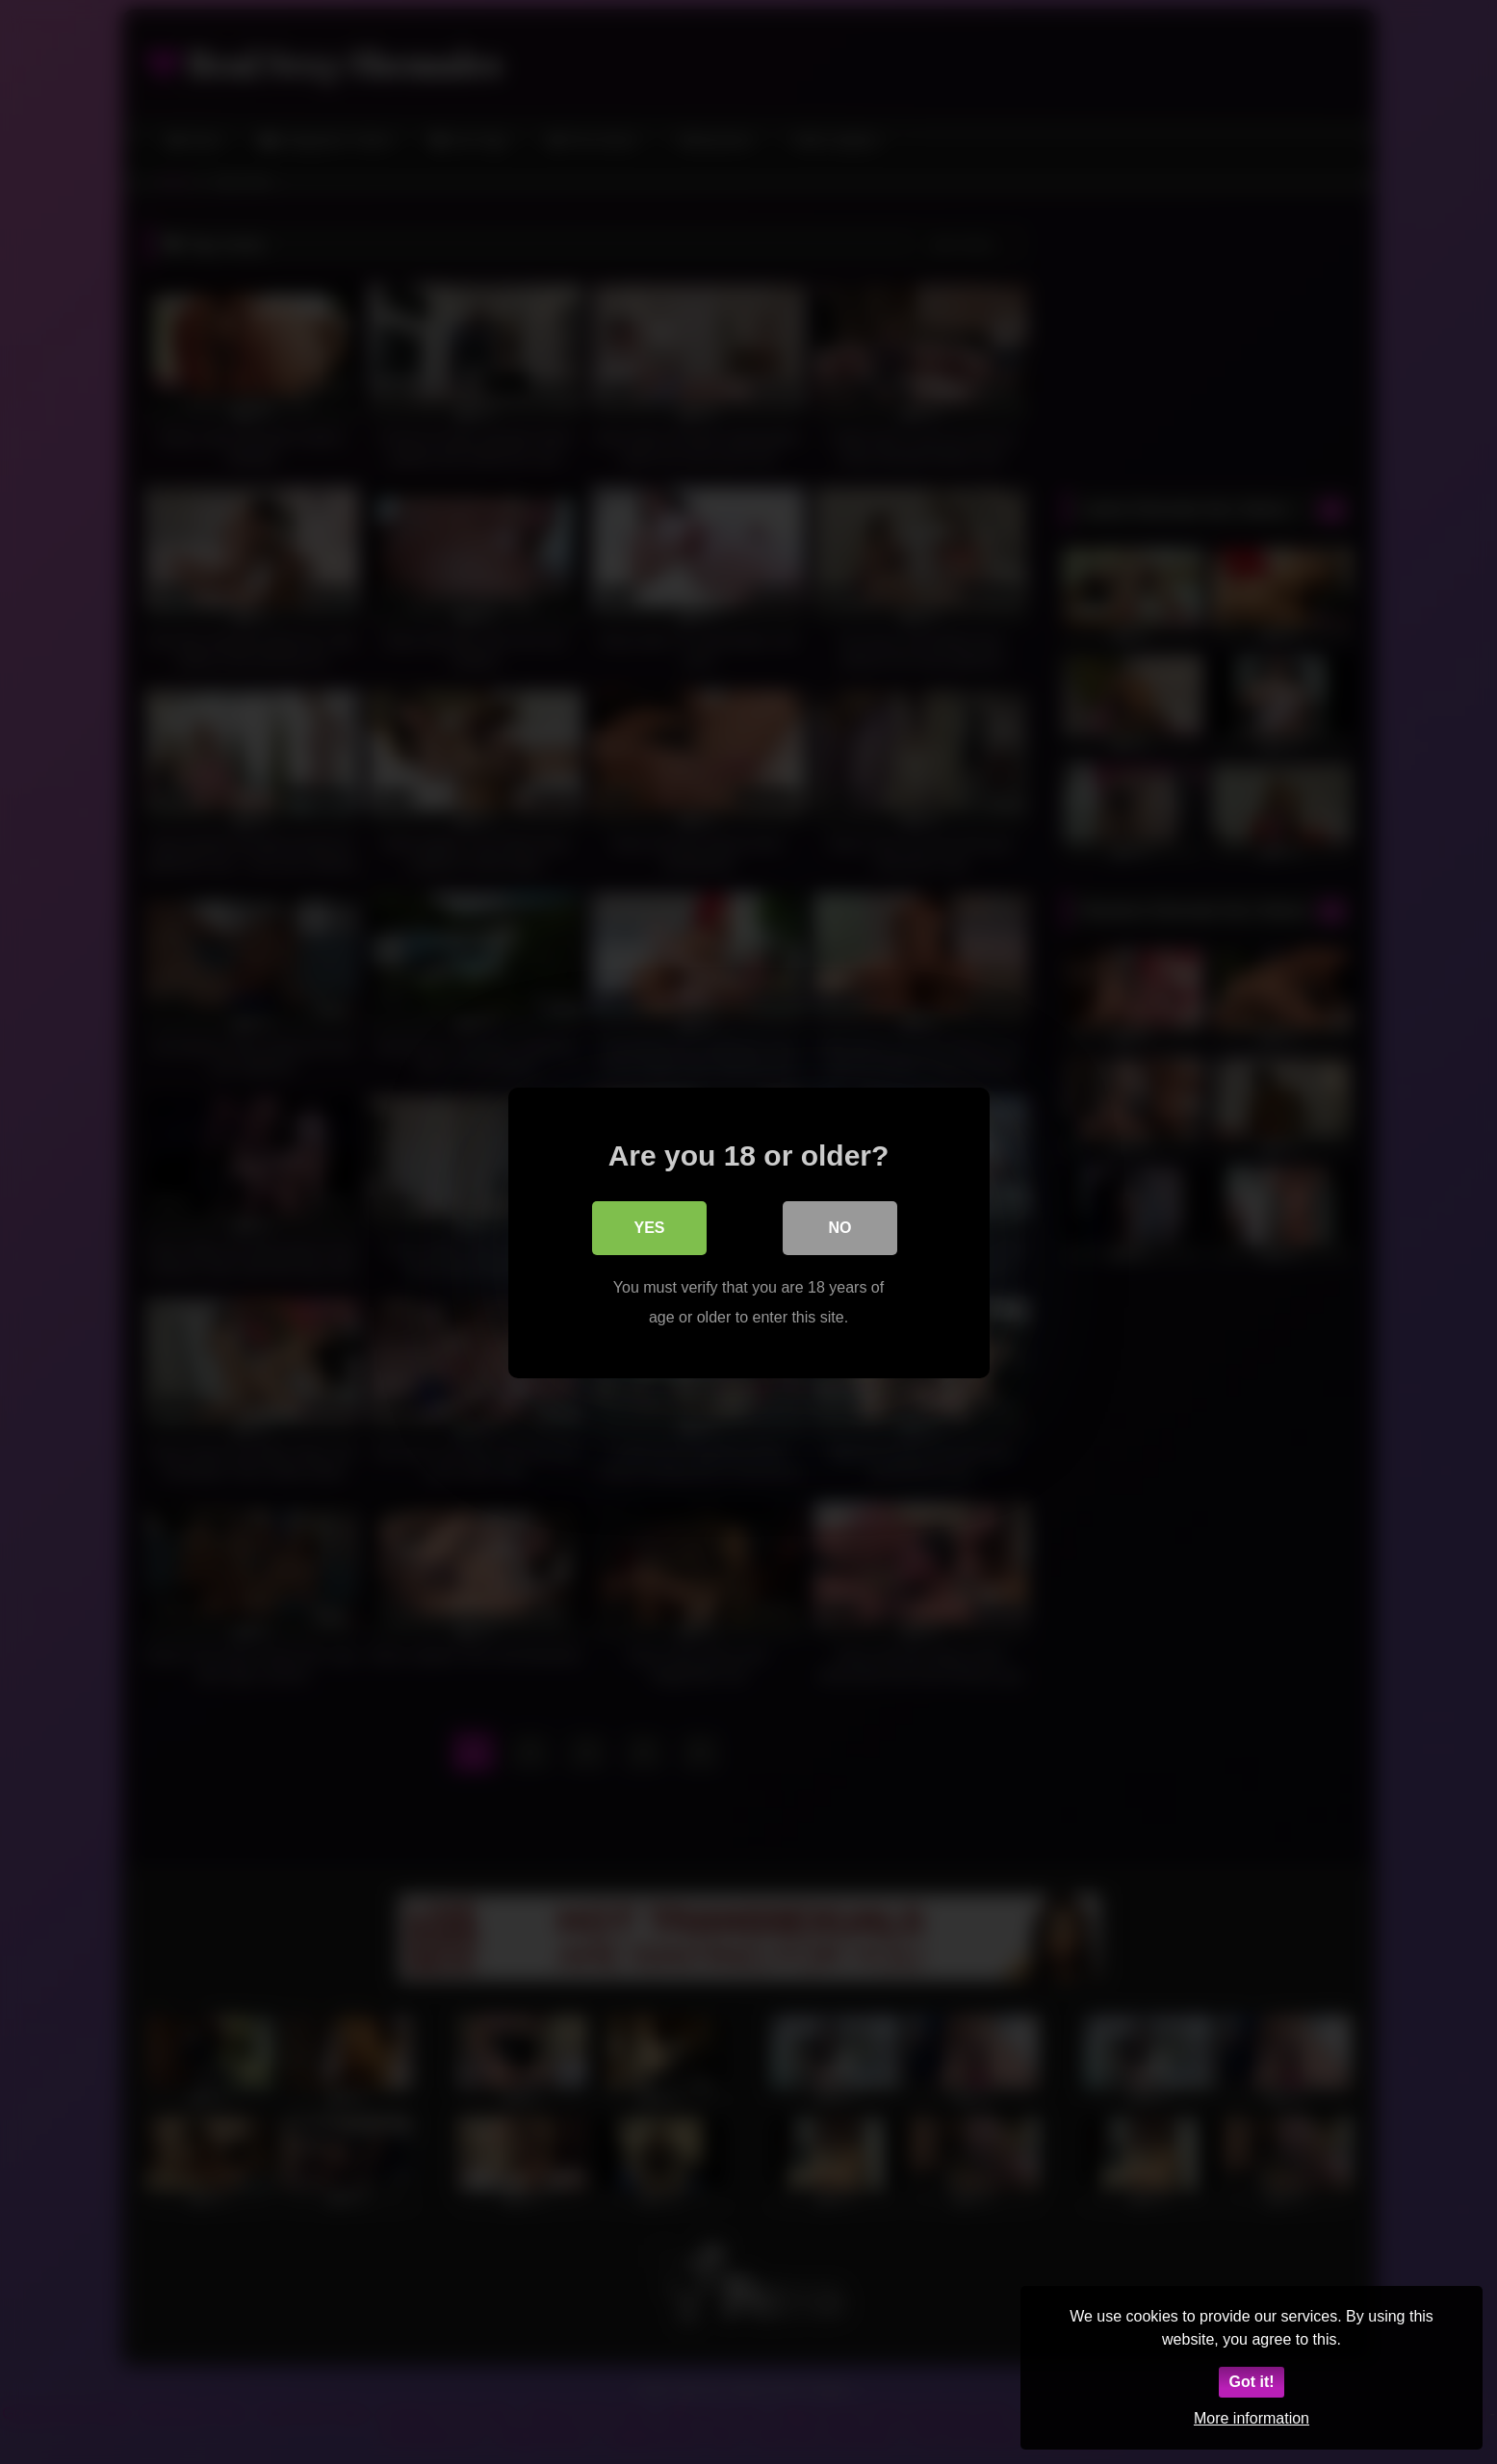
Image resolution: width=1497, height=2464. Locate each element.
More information (1251, 2418)
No (840, 1227)
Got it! (1251, 2382)
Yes (648, 1227)
